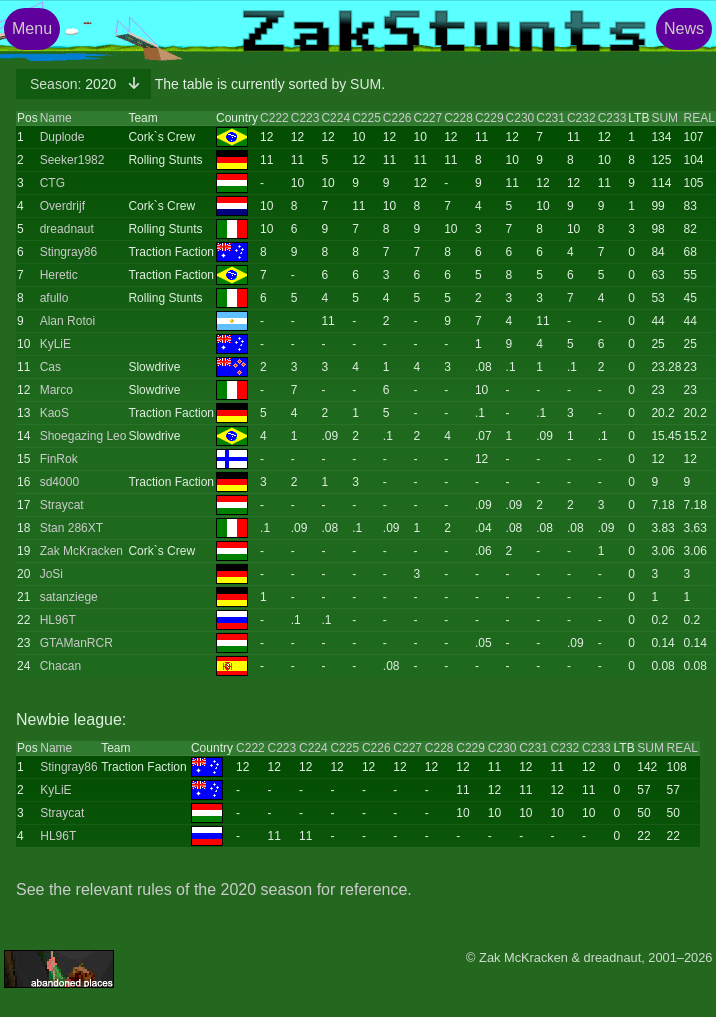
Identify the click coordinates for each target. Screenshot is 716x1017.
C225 (366, 118)
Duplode (62, 137)
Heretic (59, 275)
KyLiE (55, 344)
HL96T (58, 620)
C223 (305, 118)
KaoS (54, 413)
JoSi (51, 574)
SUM (664, 118)
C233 (612, 118)
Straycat (62, 505)
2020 (75, 84)
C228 (458, 118)
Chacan (60, 666)
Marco (56, 390)
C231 (550, 118)
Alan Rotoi (67, 321)
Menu (32, 28)
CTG (52, 183)
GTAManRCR (76, 643)
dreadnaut (67, 229)
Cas (50, 367)
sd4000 (59, 482)
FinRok (59, 459)
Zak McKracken (81, 551)
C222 (274, 118)
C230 (520, 118)
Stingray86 (68, 252)
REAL (698, 118)
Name (56, 118)
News (684, 28)
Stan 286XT (71, 528)
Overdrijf (62, 206)
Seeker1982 (72, 160)
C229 (489, 118)
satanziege (69, 597)
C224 (335, 118)
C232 (581, 118)
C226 (397, 118)
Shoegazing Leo (83, 436)
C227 (428, 118)
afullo (54, 298)
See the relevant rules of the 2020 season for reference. (214, 889)
